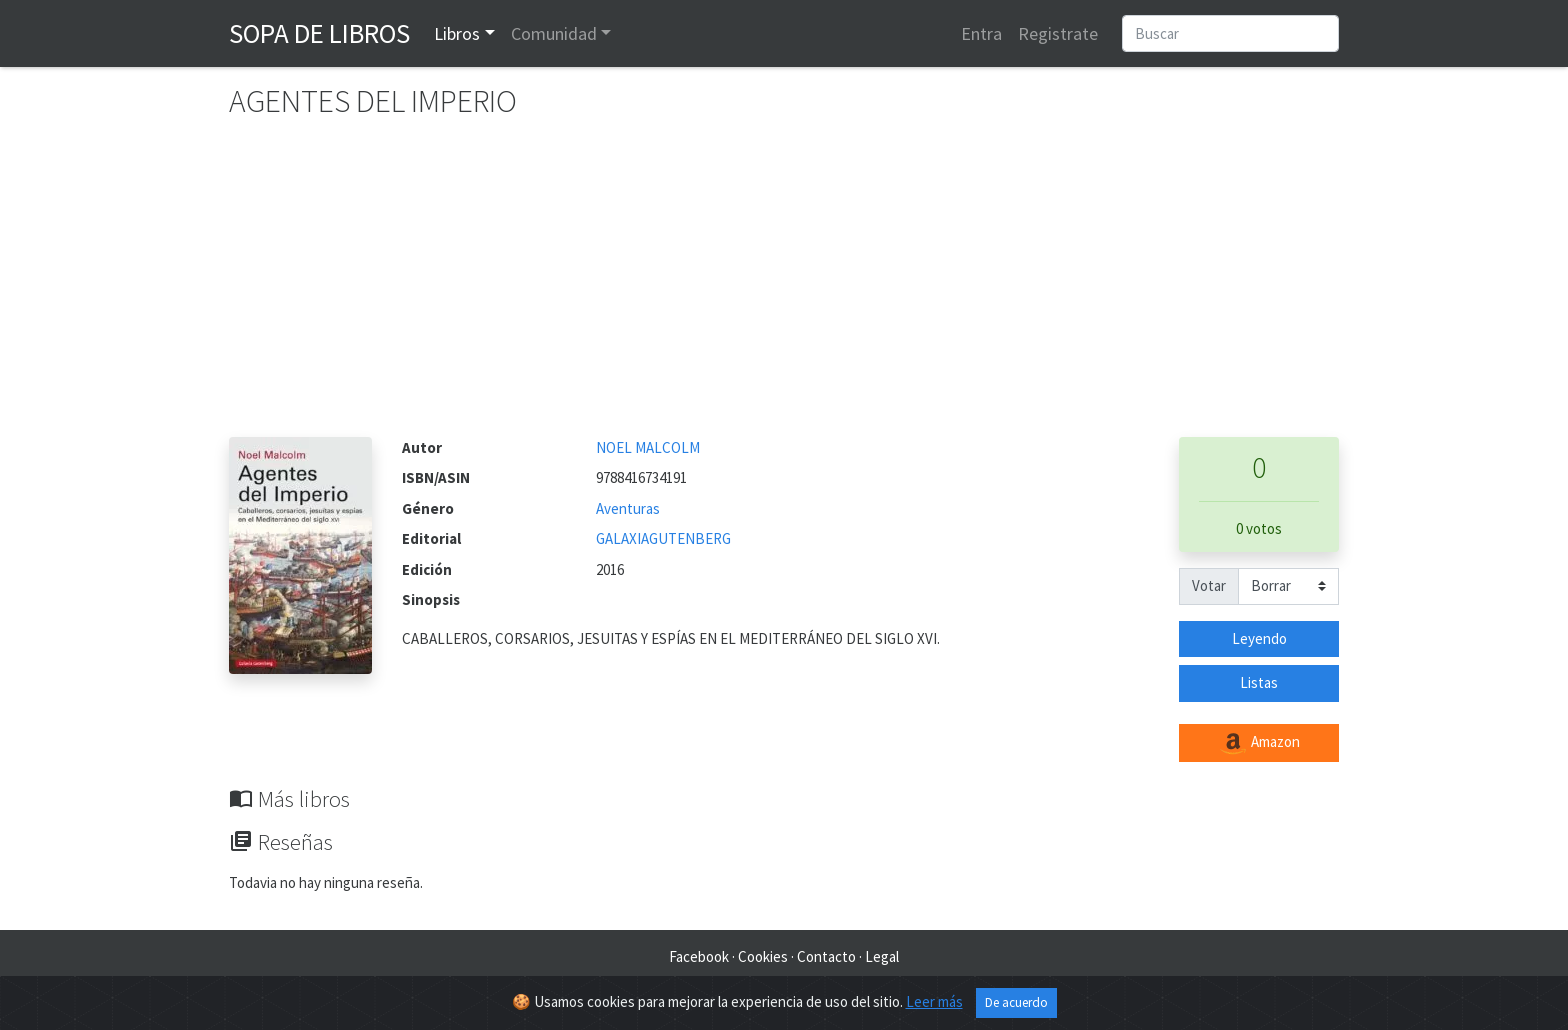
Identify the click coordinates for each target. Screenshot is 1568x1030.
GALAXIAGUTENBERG (663, 538)
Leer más (934, 1001)
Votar (1209, 585)
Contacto (826, 956)
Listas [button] (1259, 682)
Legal (882, 956)
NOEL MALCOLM (648, 447)
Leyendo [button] (1259, 638)
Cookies (763, 956)
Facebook (699, 956)
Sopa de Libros (319, 33)
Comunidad (554, 33)
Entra (981, 33)
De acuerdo (1016, 1002)
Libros (457, 33)
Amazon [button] (1259, 743)
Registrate (1058, 33)
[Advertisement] (784, 287)
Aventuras (628, 508)
